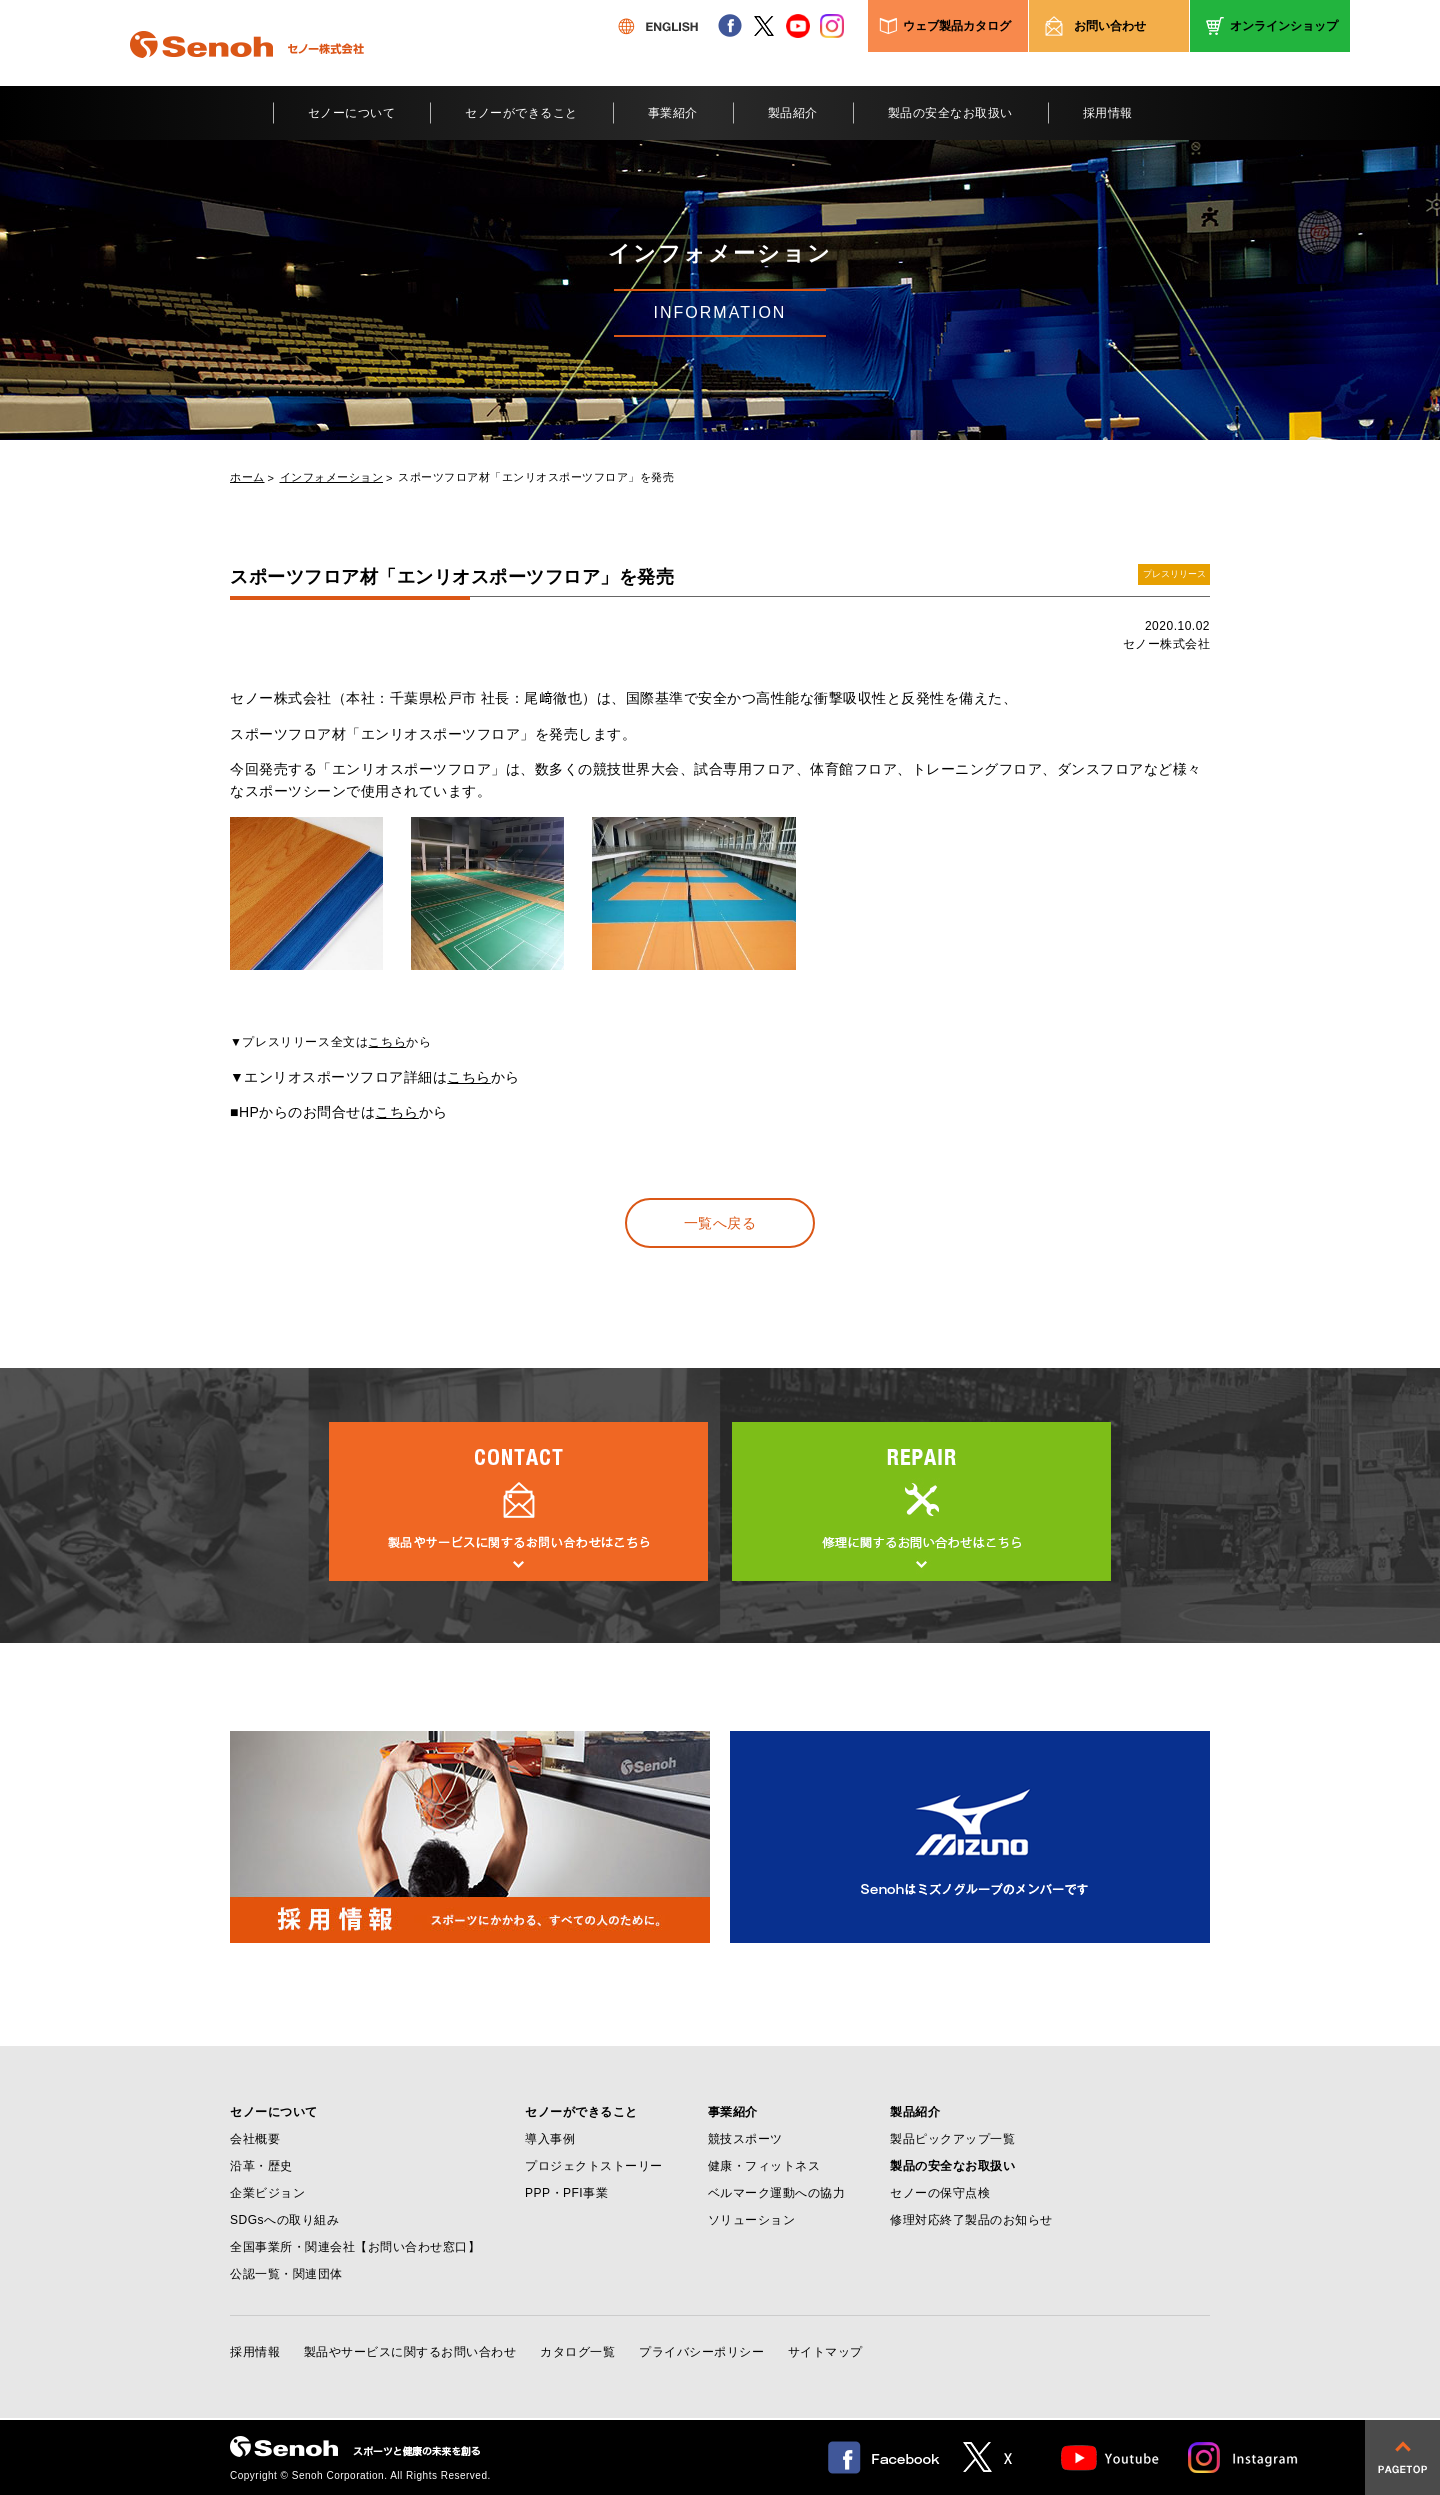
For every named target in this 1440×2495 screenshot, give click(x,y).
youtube (798, 26)
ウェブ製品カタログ (957, 26)
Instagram (1244, 2457)
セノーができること (521, 113)
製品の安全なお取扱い (950, 113)
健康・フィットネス (764, 2166)
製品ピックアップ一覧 (952, 2139)
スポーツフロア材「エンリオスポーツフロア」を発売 (536, 477)
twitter (764, 26)
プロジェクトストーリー (594, 2166)
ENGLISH (658, 26)
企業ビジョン (267, 2193)
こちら (387, 1042)
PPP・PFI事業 (566, 2193)
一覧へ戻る (720, 1223)
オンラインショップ (1284, 26)
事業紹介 (673, 113)
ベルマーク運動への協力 (777, 2193)
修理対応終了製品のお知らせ (971, 2220)
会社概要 (255, 2139)
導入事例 (550, 2139)
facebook (730, 26)
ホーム (247, 477)
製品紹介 (793, 113)
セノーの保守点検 (940, 2193)
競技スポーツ (745, 2139)
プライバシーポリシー (701, 2352)
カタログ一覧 (577, 2352)
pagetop (1402, 2457)
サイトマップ (825, 2352)
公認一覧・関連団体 (286, 2274)
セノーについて (352, 113)
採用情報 (1108, 113)
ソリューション (752, 2220)
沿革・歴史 (261, 2166)
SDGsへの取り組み (284, 2220)
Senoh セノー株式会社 (247, 74)
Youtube (1110, 2457)
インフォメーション (332, 477)
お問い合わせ (1110, 26)
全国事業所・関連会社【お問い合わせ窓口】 (355, 2247)
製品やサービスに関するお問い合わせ (410, 2352)
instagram (832, 26)
